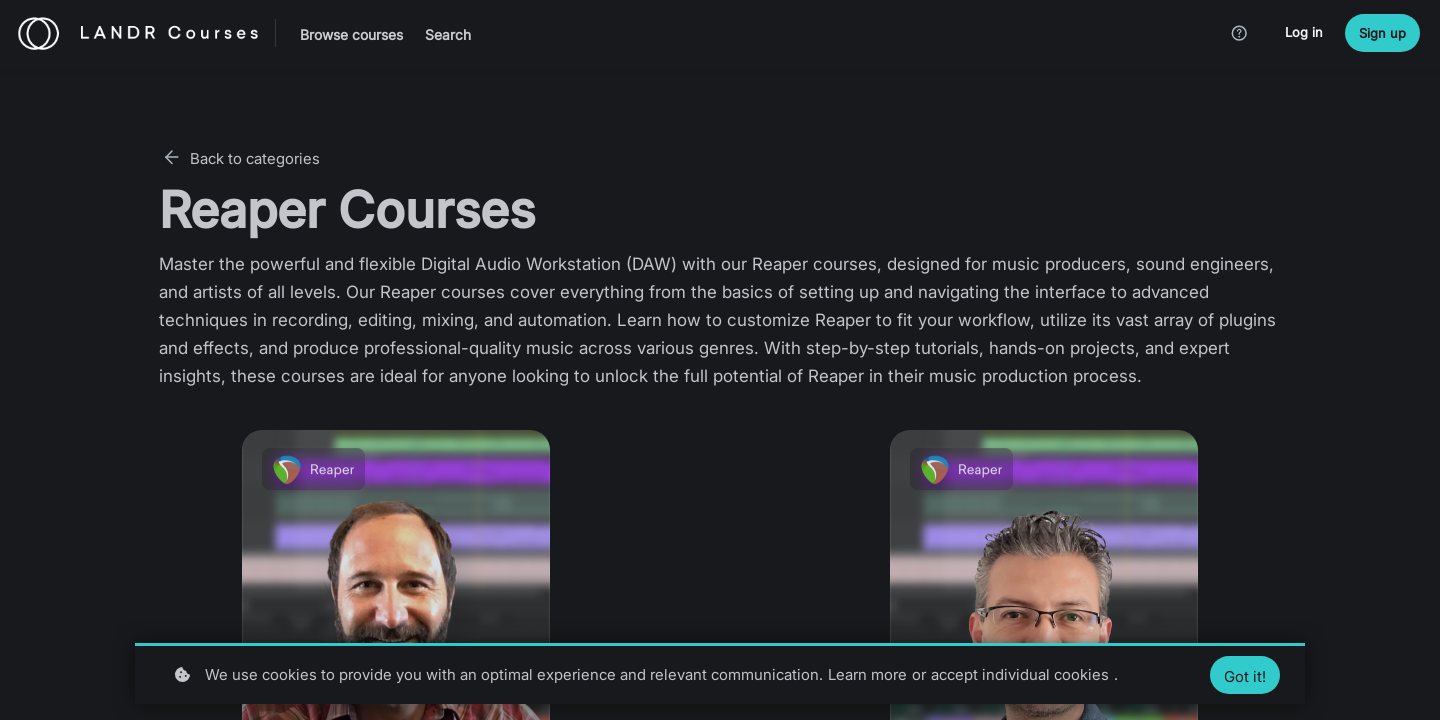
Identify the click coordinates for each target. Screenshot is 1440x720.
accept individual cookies (1020, 674)
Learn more (867, 674)
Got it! (1245, 676)
